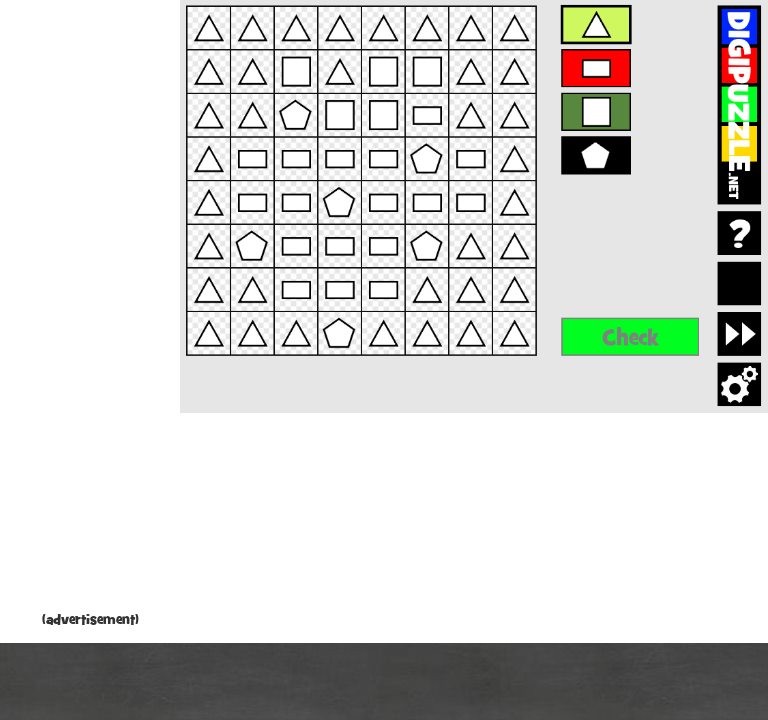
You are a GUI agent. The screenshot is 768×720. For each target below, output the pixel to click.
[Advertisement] (90, 310)
